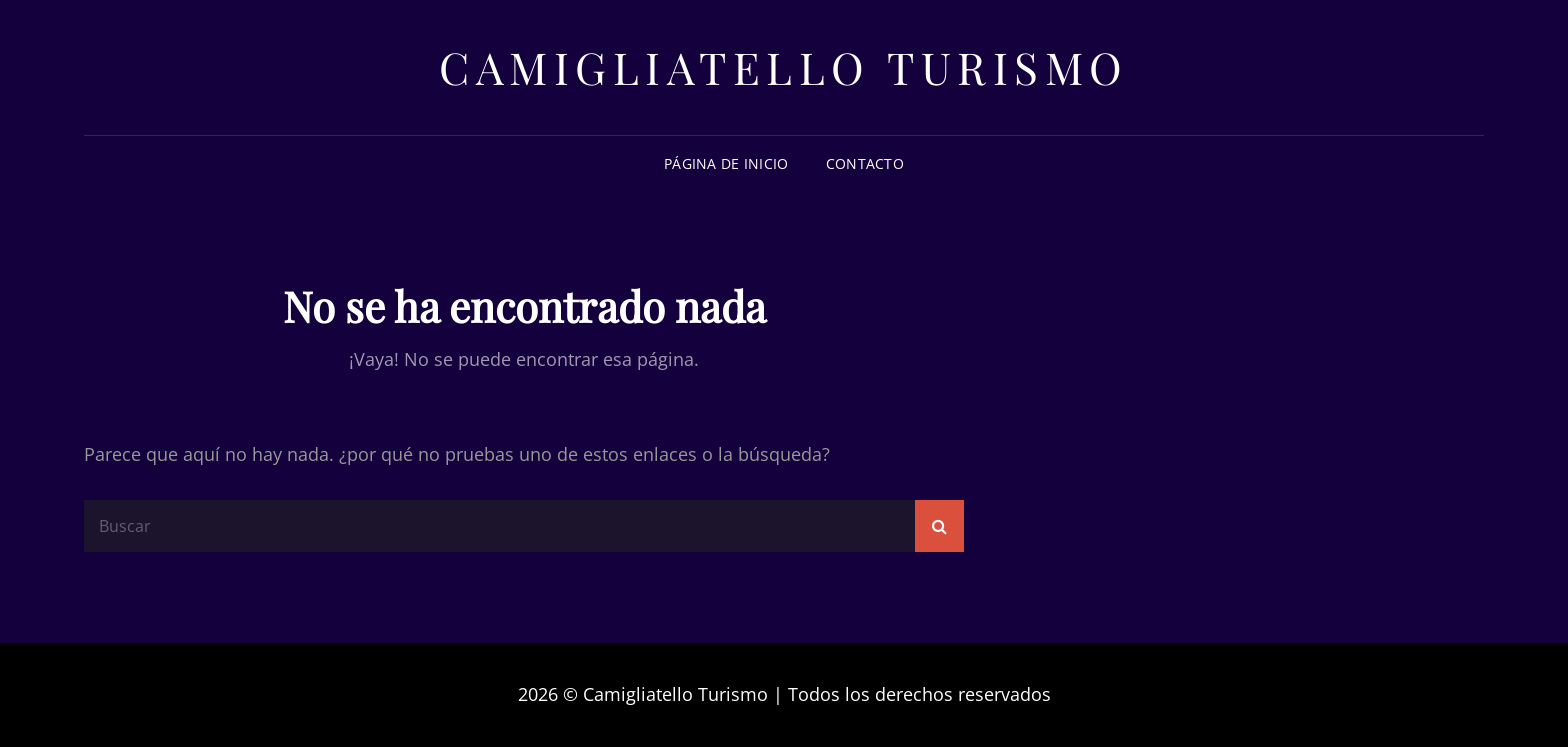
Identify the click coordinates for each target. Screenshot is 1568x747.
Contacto (865, 163)
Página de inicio (726, 163)
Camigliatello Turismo (784, 66)
